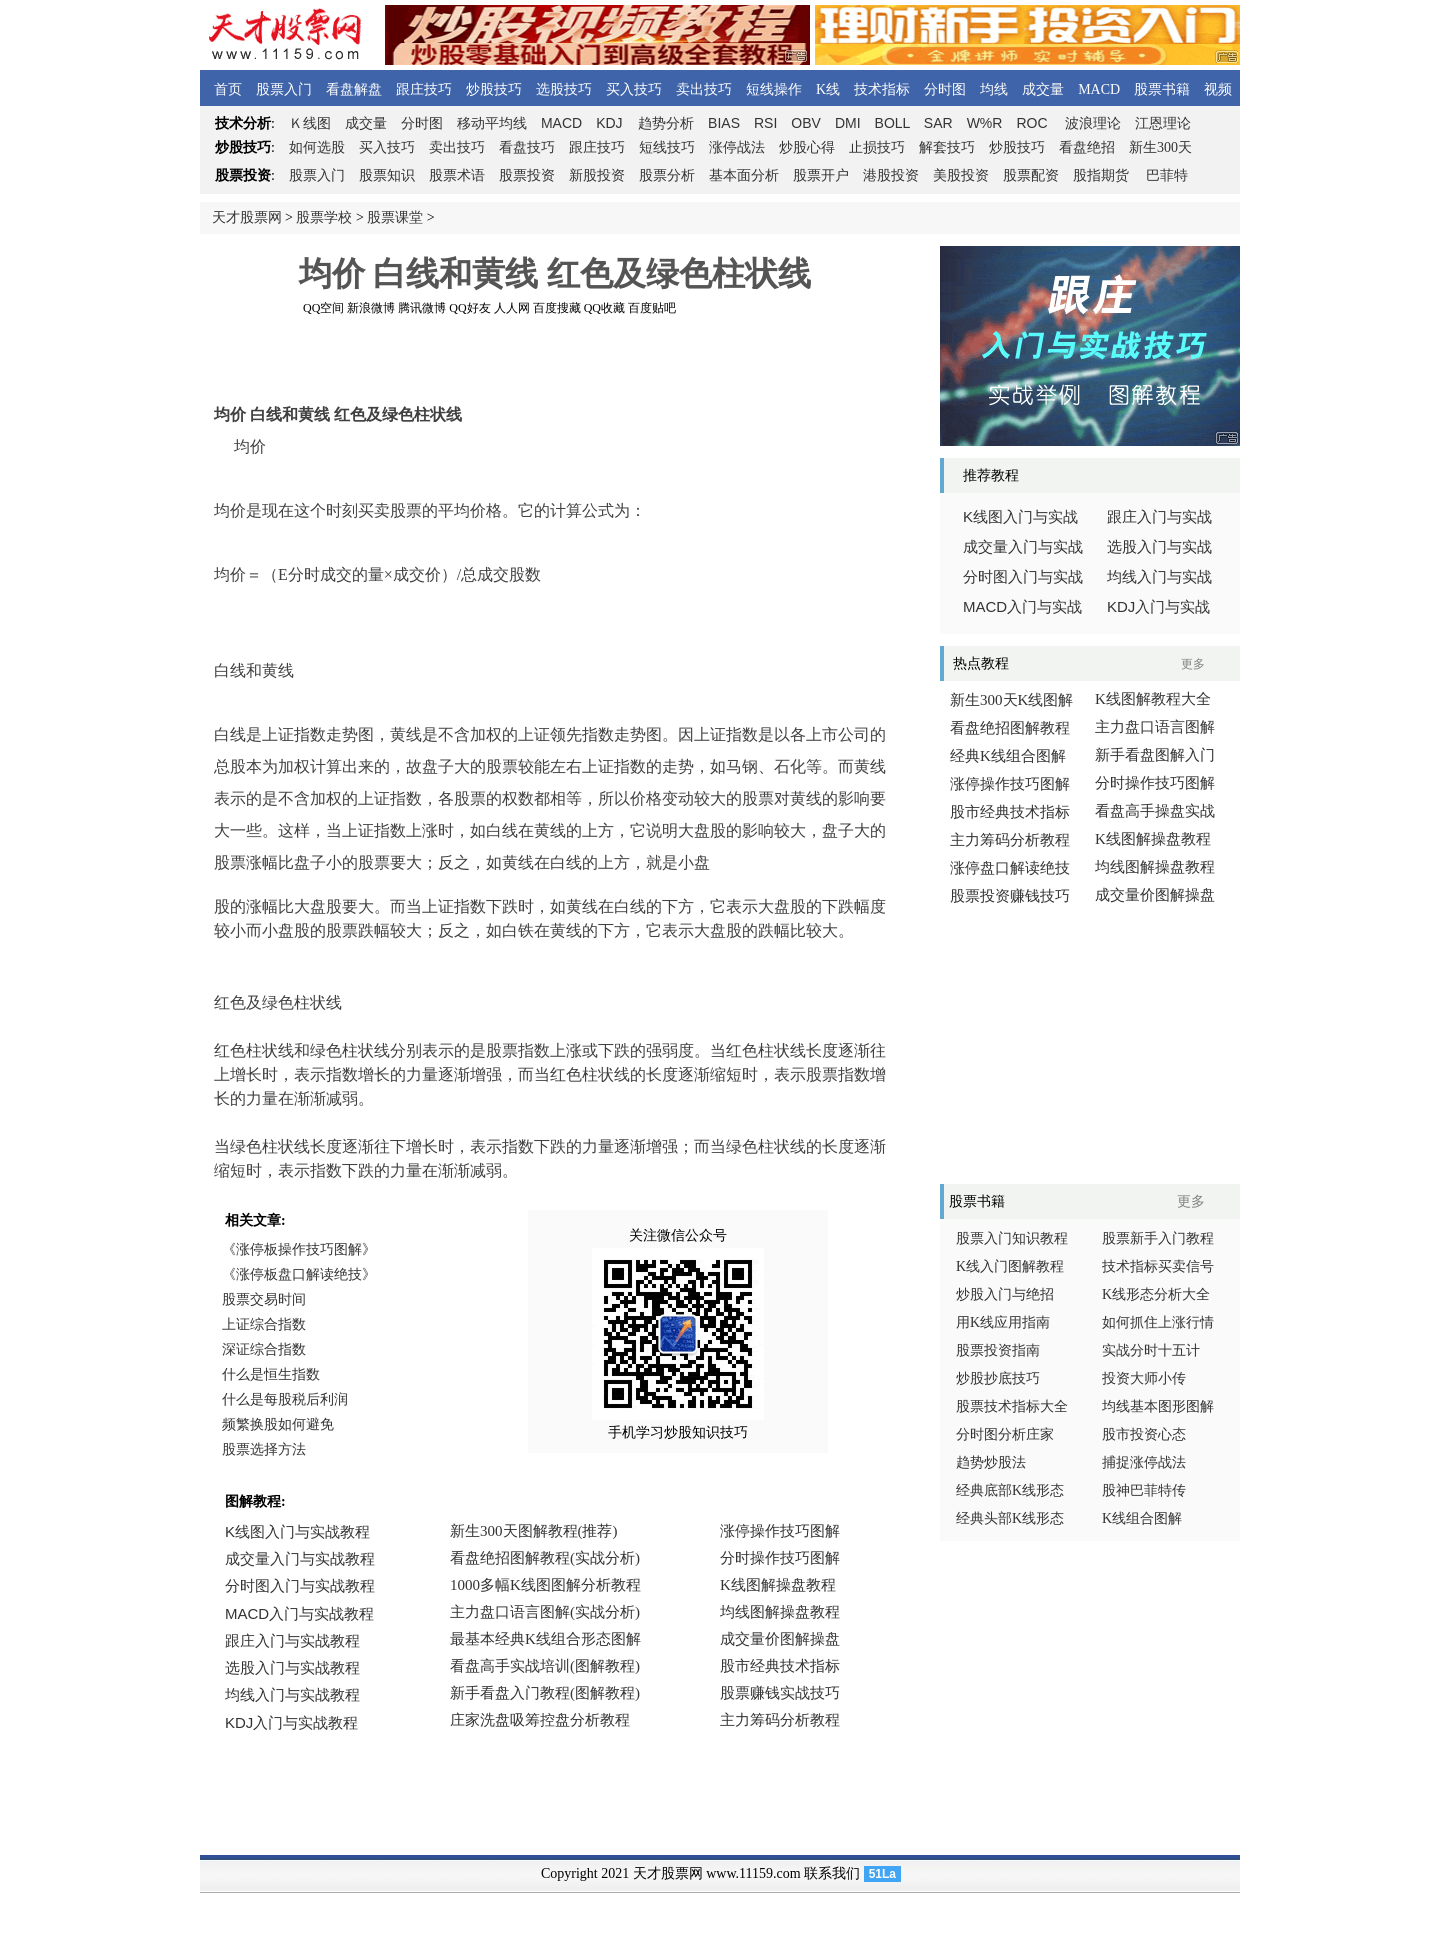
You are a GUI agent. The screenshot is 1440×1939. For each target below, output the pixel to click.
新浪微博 (371, 308)
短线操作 (774, 89)
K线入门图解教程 (1010, 1266)
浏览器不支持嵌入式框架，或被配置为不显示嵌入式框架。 (550, 1640)
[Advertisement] (555, 359)
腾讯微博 (422, 308)
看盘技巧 (527, 147)
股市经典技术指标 (1010, 812)
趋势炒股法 (991, 1462)
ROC (1031, 123)
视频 (1218, 89)
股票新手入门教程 (1158, 1238)
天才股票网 (247, 217)
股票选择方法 (264, 1449)
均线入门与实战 (1159, 577)
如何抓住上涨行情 (1158, 1322)
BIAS (724, 123)
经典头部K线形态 (1010, 1518)
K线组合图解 (1142, 1518)
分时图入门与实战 (1023, 577)
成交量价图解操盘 (1155, 895)
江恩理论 (1163, 123)
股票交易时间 (264, 1299)
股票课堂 (395, 217)
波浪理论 (1093, 123)
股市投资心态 (1144, 1434)
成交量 (1043, 89)
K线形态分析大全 (1156, 1294)
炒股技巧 (494, 89)
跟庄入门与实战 (1159, 517)
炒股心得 (807, 147)
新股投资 (597, 175)
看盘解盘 (354, 89)
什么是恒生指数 (271, 1374)
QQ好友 (469, 308)
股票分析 (667, 175)
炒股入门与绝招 (1005, 1294)
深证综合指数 (264, 1349)
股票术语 (457, 175)
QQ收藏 (604, 308)
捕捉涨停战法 (1144, 1462)
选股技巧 (564, 89)
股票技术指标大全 (1012, 1406)
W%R (985, 123)
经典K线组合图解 (1008, 756)
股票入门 (284, 89)
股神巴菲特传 (1144, 1490)
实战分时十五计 (1151, 1350)
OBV (806, 123)
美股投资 (961, 175)
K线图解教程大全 (1153, 699)
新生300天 (1160, 147)
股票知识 (387, 175)
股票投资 (527, 175)
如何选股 (317, 147)
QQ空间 (323, 308)
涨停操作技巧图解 (1010, 784)
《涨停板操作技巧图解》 (299, 1249)
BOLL (892, 123)
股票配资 (1031, 175)
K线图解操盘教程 (1153, 839)
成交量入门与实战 (1023, 547)
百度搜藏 (557, 308)
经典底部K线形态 (1010, 1490)
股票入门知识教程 (1012, 1238)
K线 (828, 89)
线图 (310, 123)
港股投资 (891, 175)
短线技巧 (667, 147)
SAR (938, 123)
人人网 (512, 308)
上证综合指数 (264, 1324)
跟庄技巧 (424, 89)
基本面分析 (744, 175)
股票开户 (821, 175)
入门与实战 (1022, 607)
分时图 (945, 89)
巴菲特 (1167, 175)
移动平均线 (492, 123)
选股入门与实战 (1159, 547)
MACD (1099, 89)
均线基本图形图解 (1158, 1406)
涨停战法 (737, 147)
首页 (228, 89)
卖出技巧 (704, 89)
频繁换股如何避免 (278, 1424)
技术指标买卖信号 (1158, 1266)
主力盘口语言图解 (1155, 727)
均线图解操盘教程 (1155, 867)
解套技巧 (947, 147)
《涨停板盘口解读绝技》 (299, 1274)
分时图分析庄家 (1005, 1434)
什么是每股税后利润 (285, 1399)
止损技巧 (877, 147)
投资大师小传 (1144, 1378)
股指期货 (1101, 175)
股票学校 (324, 217)
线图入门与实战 (1020, 517)
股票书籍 (1162, 89)
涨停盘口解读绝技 (1010, 868)
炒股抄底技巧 (998, 1378)
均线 (994, 89)
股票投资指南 (998, 1350)
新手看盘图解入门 (1155, 755)
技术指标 (882, 89)
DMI (848, 123)
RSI (765, 123)
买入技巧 (634, 89)
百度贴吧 (652, 308)
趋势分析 (666, 123)
